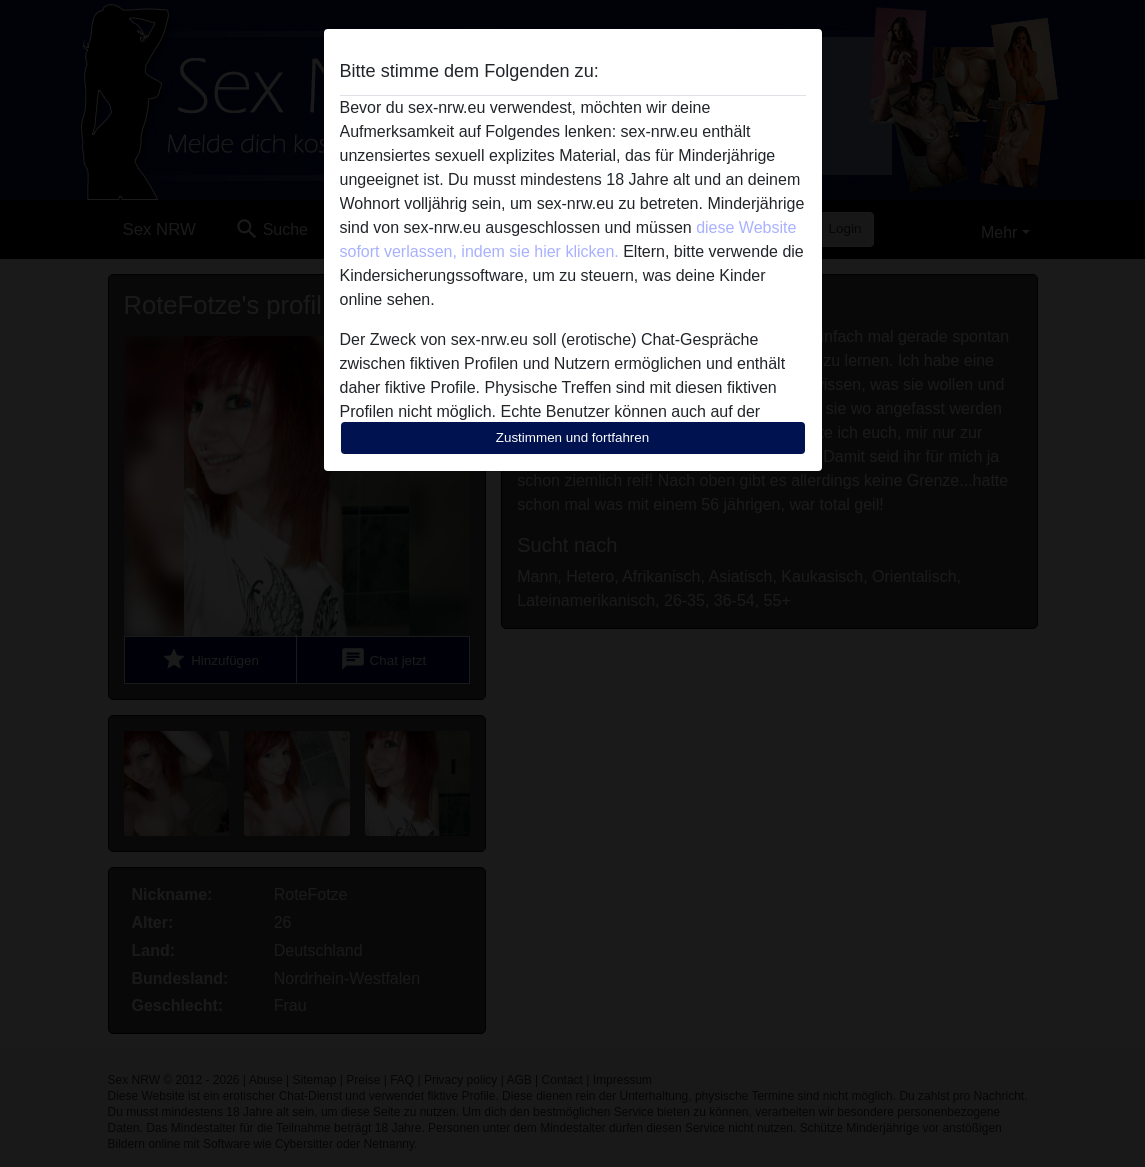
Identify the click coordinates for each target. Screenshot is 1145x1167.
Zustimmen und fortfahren (573, 437)
